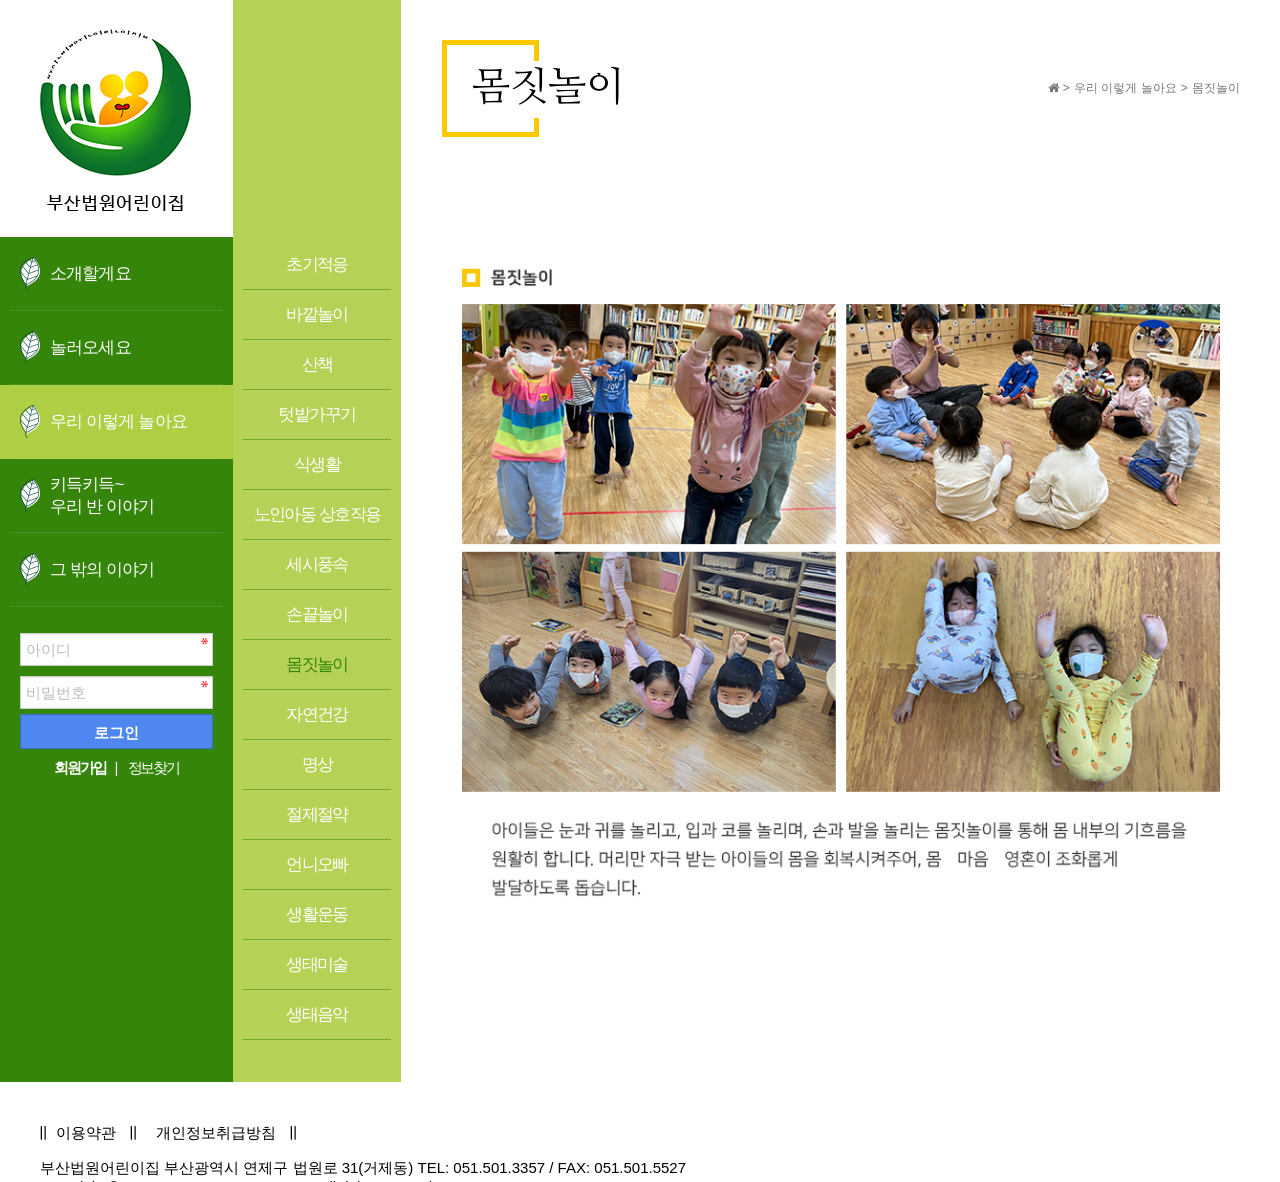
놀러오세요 (90, 347)
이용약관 (86, 1132)
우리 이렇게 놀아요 (118, 421)
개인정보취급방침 (216, 1132)
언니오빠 (317, 864)
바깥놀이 (317, 314)
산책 (317, 364)
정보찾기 (153, 767)
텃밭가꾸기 (316, 414)
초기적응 (317, 264)
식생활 (317, 464)
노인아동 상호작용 (317, 514)
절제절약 (317, 814)
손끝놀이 (317, 614)
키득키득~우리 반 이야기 (102, 495)
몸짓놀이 (317, 664)
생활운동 (317, 914)
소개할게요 (90, 273)
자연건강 (317, 714)
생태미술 (317, 964)
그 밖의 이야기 (102, 569)
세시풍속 (317, 564)
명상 (317, 764)
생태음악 (317, 1014)
